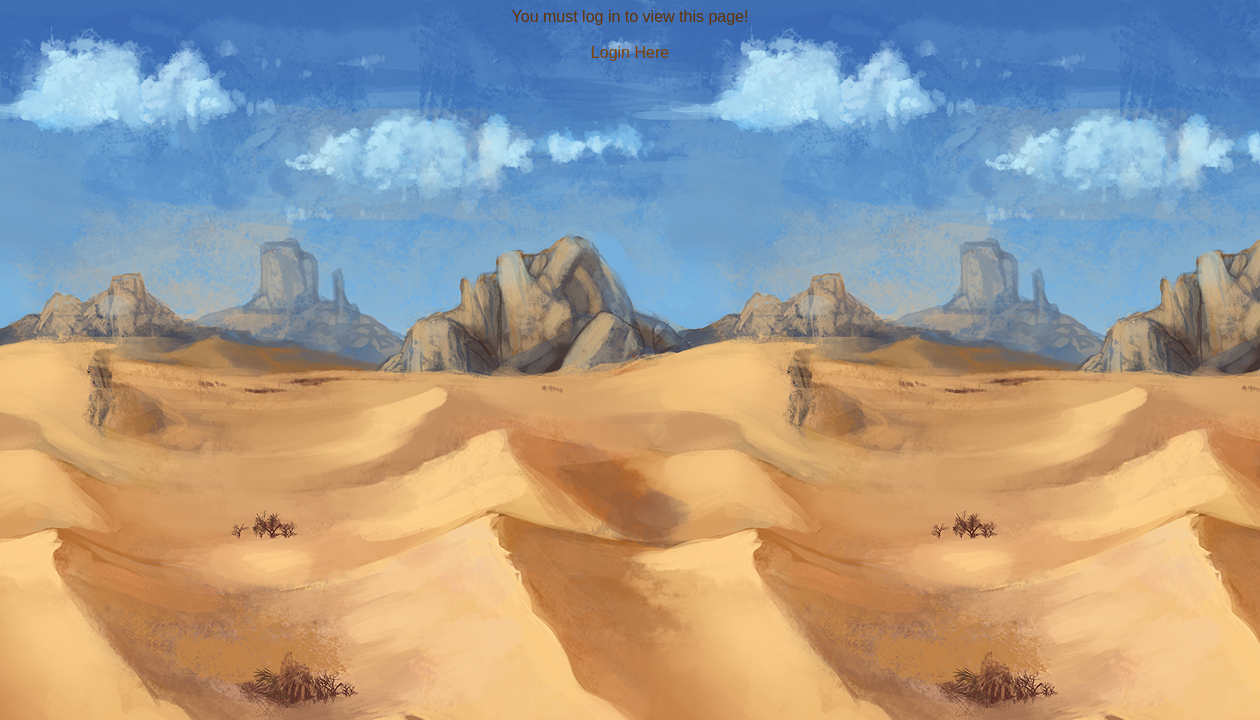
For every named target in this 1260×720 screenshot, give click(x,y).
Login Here (630, 52)
